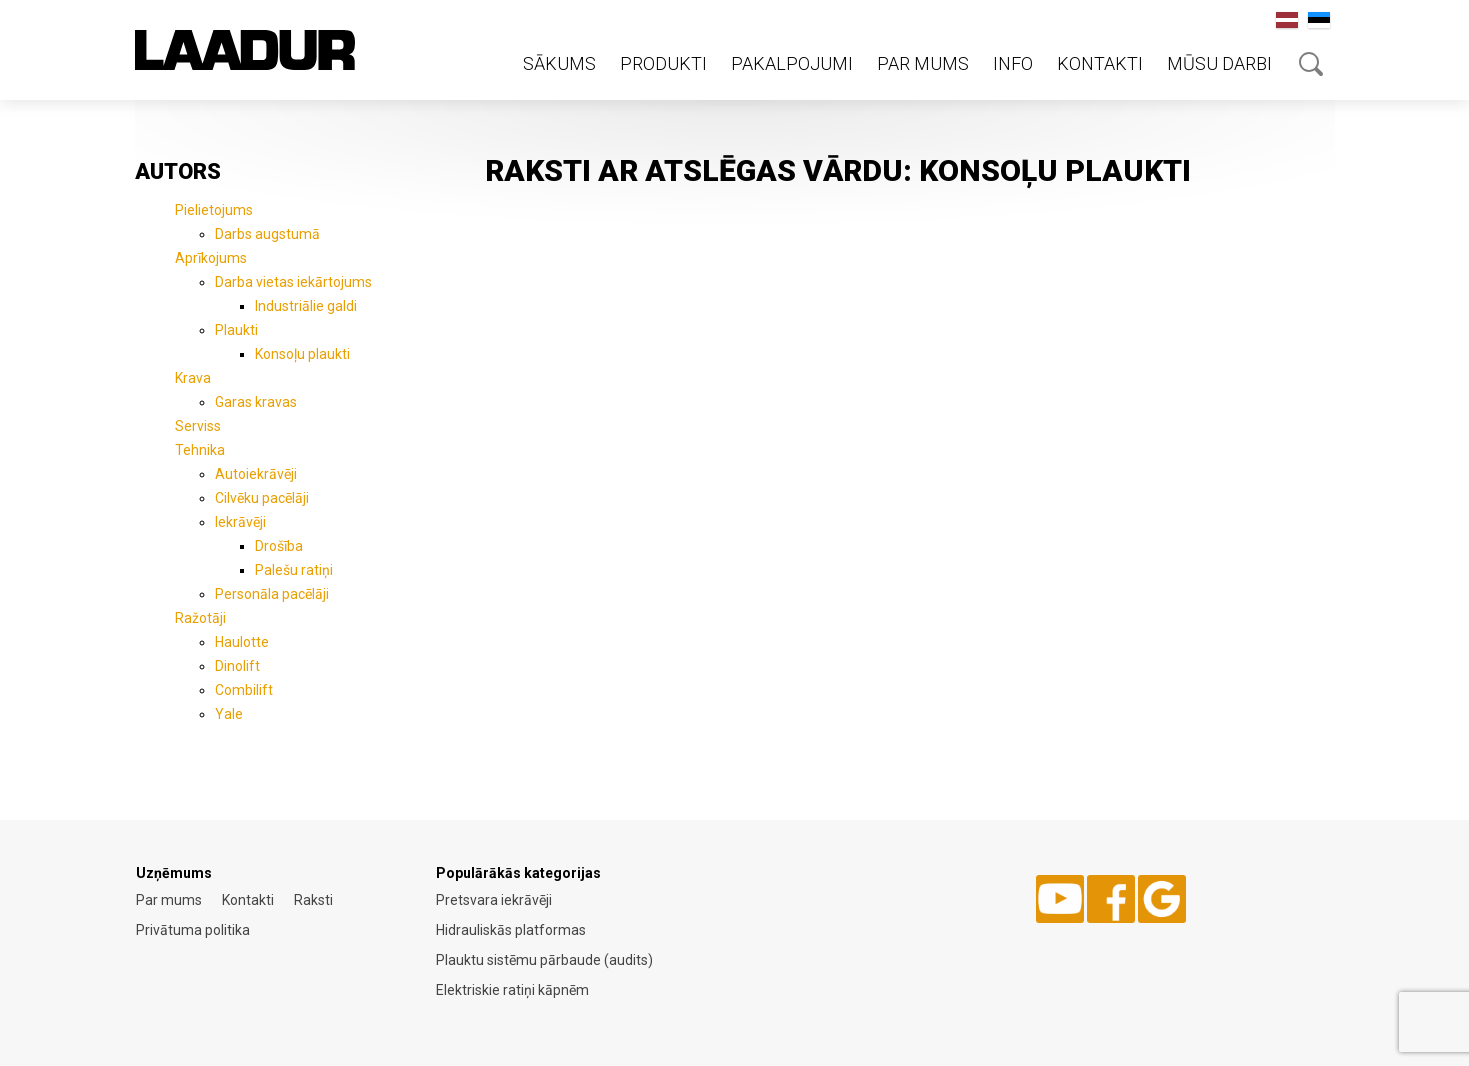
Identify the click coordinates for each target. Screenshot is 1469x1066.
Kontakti (1100, 63)
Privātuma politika (193, 930)
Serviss (198, 426)
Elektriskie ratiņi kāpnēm (512, 990)
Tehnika (200, 450)
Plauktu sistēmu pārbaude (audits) (544, 960)
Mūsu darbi (1219, 63)
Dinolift (237, 666)
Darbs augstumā (267, 234)
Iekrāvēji (240, 522)
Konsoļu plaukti (302, 354)
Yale (229, 714)
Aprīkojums (211, 258)
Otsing (1311, 64)
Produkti (663, 63)
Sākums (559, 63)
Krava (193, 378)
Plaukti (236, 330)
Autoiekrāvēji (256, 474)
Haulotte (242, 642)
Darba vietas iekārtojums (293, 282)
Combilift (244, 690)
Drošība (279, 546)
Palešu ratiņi (294, 570)
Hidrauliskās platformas (511, 930)
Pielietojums (214, 210)
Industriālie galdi (306, 306)
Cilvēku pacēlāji (262, 498)
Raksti (313, 900)
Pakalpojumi (792, 63)
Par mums (923, 63)
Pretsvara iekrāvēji (494, 900)
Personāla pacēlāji (272, 594)
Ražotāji (200, 618)
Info (1013, 63)
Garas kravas (256, 402)
